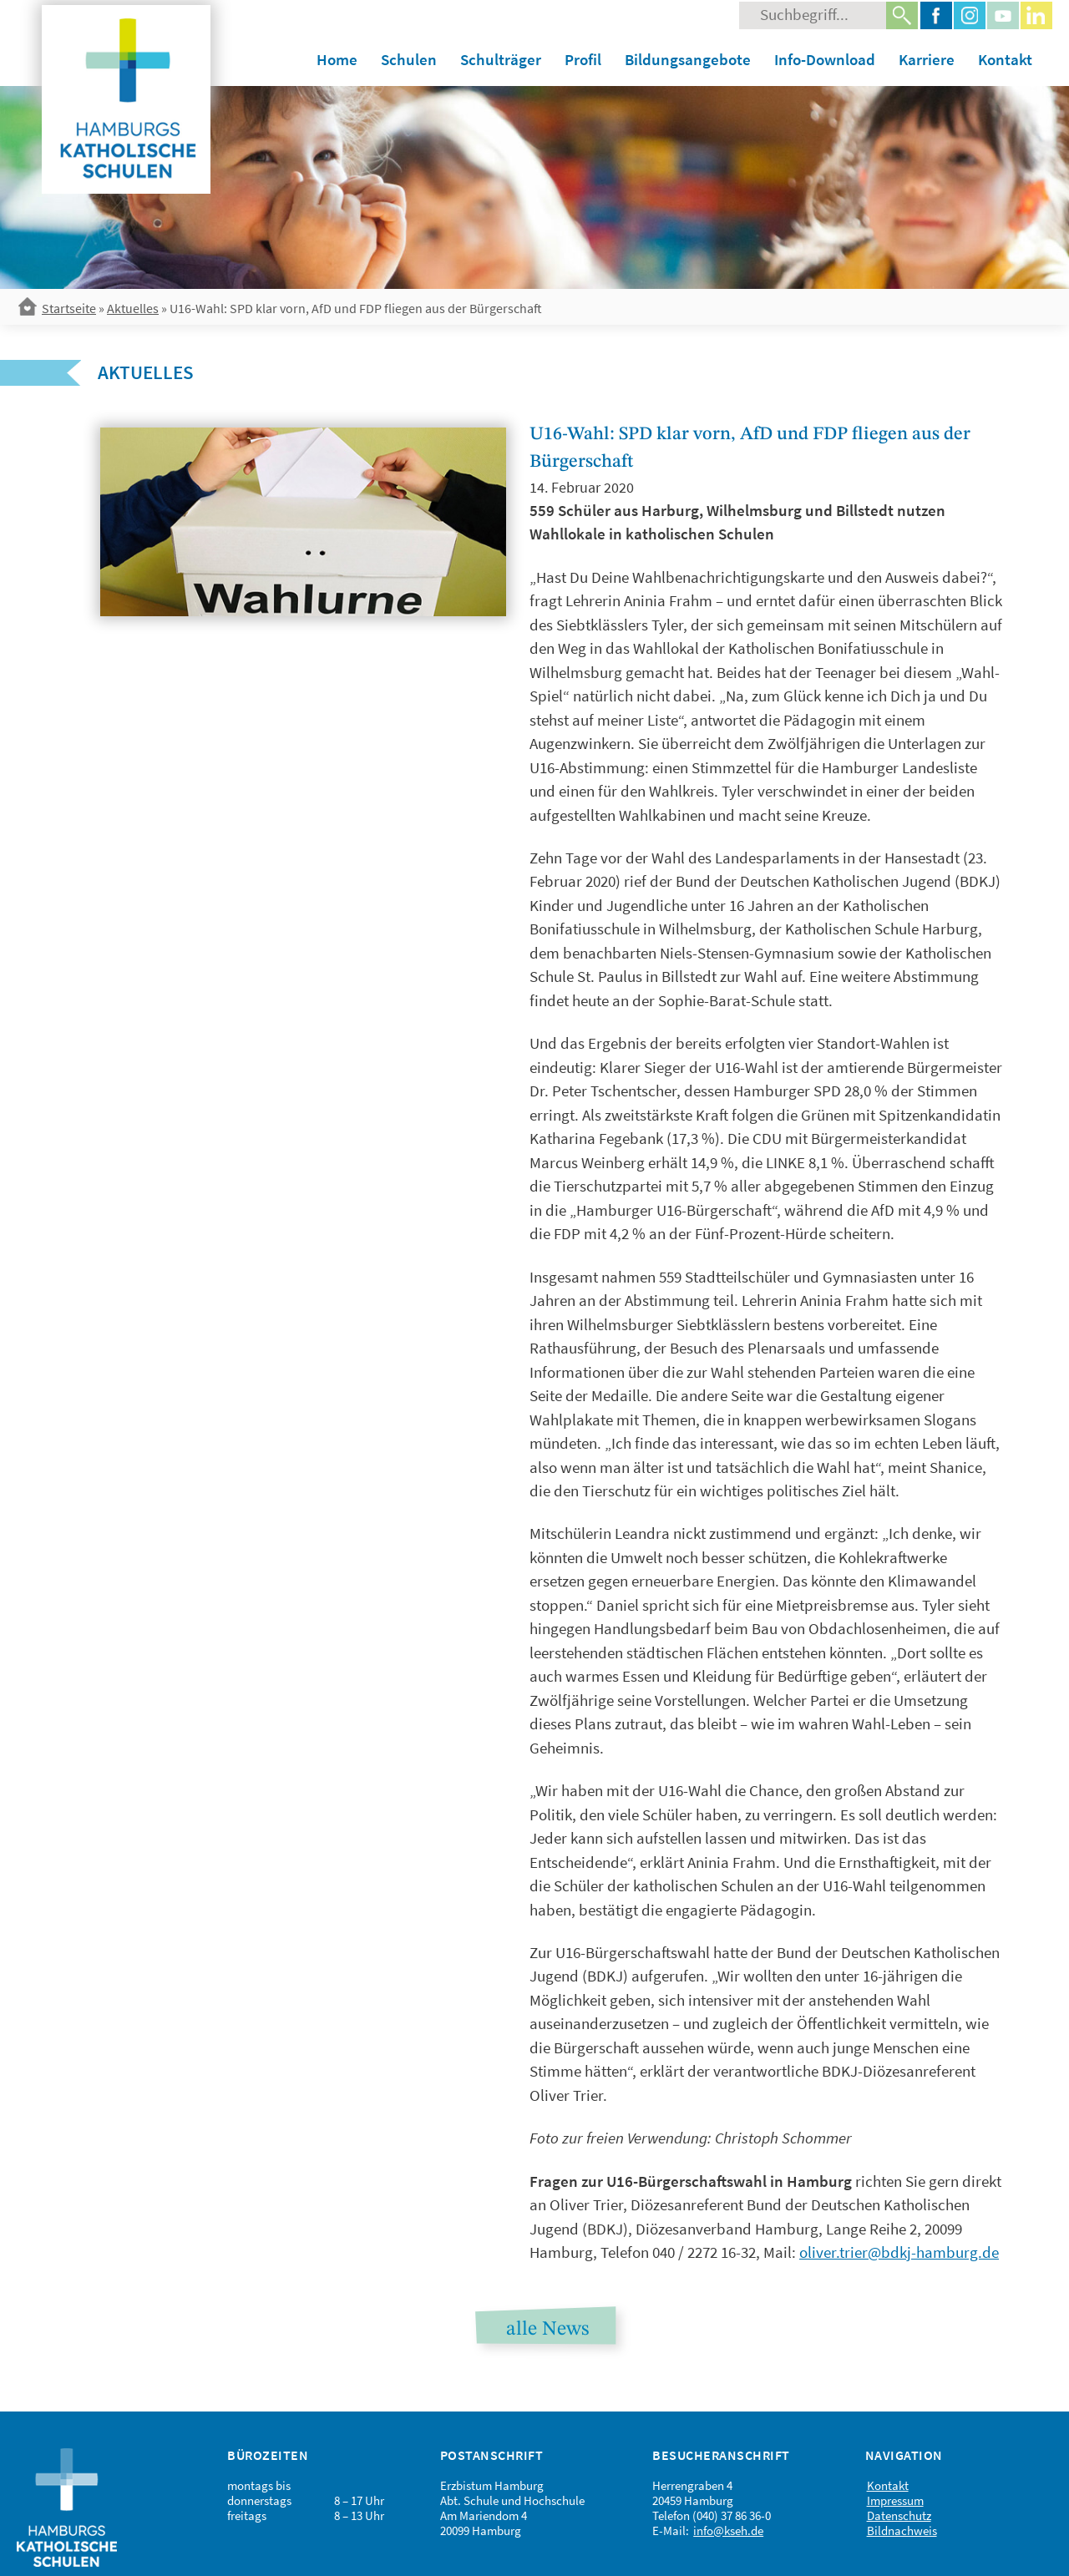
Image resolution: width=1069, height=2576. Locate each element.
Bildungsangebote (688, 59)
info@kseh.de (728, 2530)
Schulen (409, 59)
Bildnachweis (902, 2530)
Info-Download (824, 59)
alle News (547, 2330)
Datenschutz (899, 2515)
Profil (583, 59)
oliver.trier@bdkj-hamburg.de (899, 2252)
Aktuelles (133, 308)
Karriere (927, 59)
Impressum (895, 2500)
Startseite (69, 308)
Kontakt (1005, 59)
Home (337, 59)
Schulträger (500, 59)
